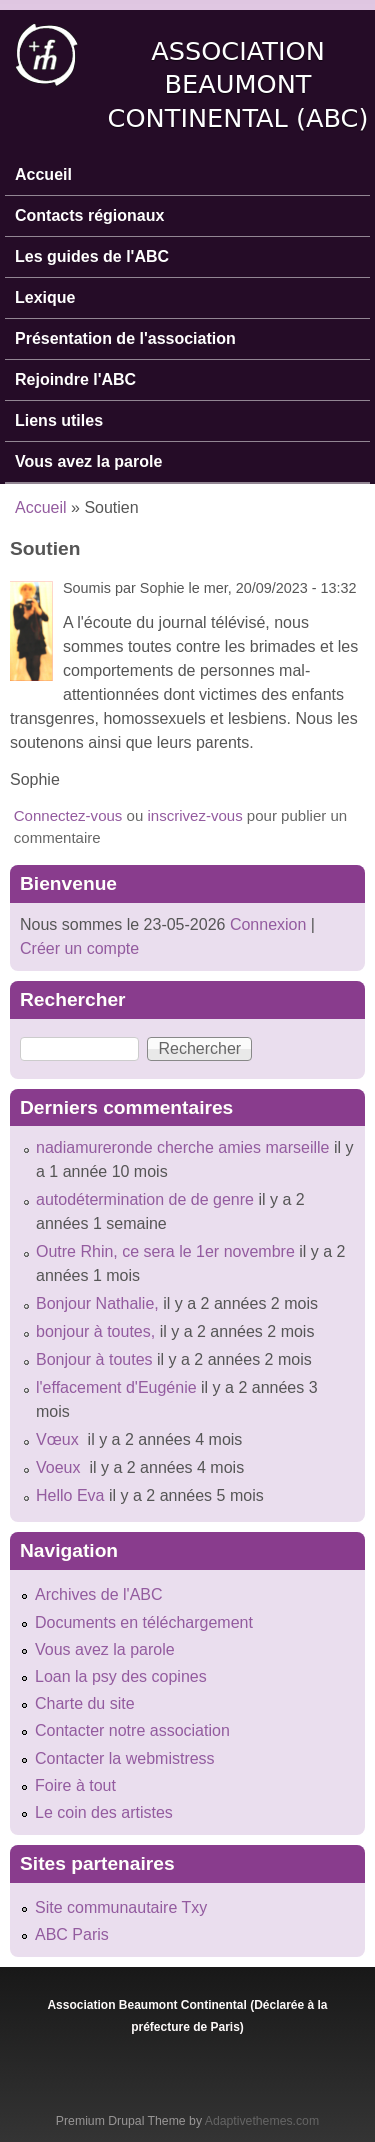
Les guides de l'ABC (92, 256)
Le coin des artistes (104, 1812)
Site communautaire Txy (121, 1907)
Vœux (59, 1439)
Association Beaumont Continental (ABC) (238, 84)
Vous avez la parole (88, 461)
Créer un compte (79, 948)
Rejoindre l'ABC (75, 379)
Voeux (60, 1467)
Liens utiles (59, 420)
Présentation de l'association (125, 338)
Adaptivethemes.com (262, 2121)
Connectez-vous (68, 815)
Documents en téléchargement (144, 1622)
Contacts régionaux (89, 215)
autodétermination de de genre (145, 1199)
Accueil (43, 174)
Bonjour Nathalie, (97, 1303)
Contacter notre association (132, 1730)
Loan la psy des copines (121, 1676)
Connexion (265, 924)
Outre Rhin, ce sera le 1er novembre (165, 1251)
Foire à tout (75, 1785)
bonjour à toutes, (95, 1331)
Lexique (45, 297)
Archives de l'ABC (99, 1594)
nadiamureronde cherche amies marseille (182, 1147)
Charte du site (85, 1703)
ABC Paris (72, 1934)
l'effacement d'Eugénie (116, 1387)
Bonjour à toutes (94, 1359)
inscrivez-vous (194, 815)
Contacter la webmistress (125, 1758)
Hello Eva (70, 1495)
